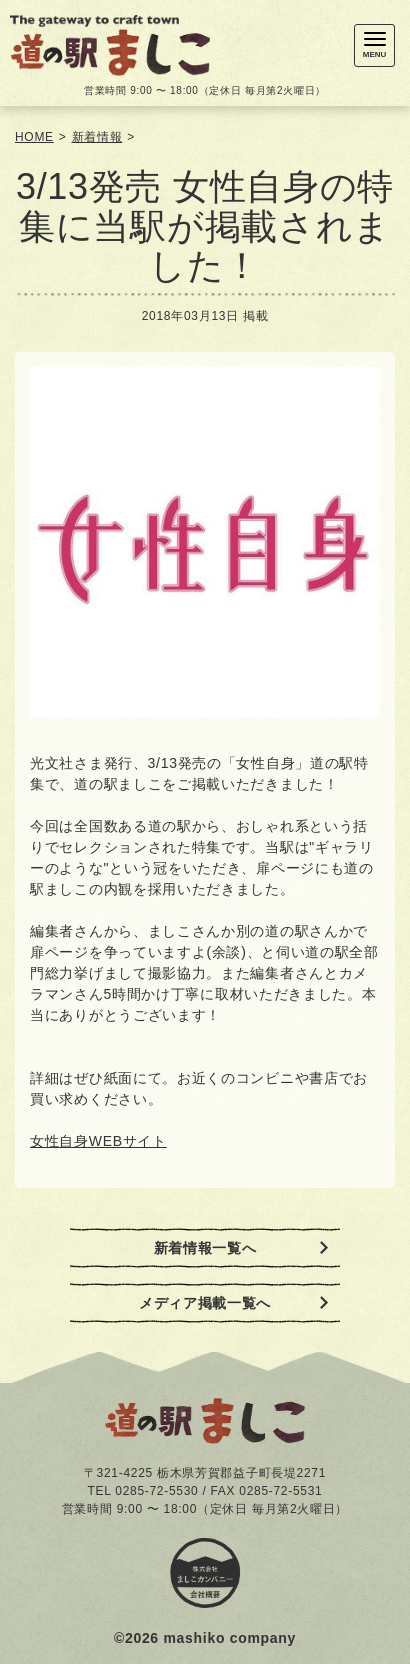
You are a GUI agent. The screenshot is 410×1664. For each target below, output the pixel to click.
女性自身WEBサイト (98, 1141)
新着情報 (97, 137)
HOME (34, 137)
